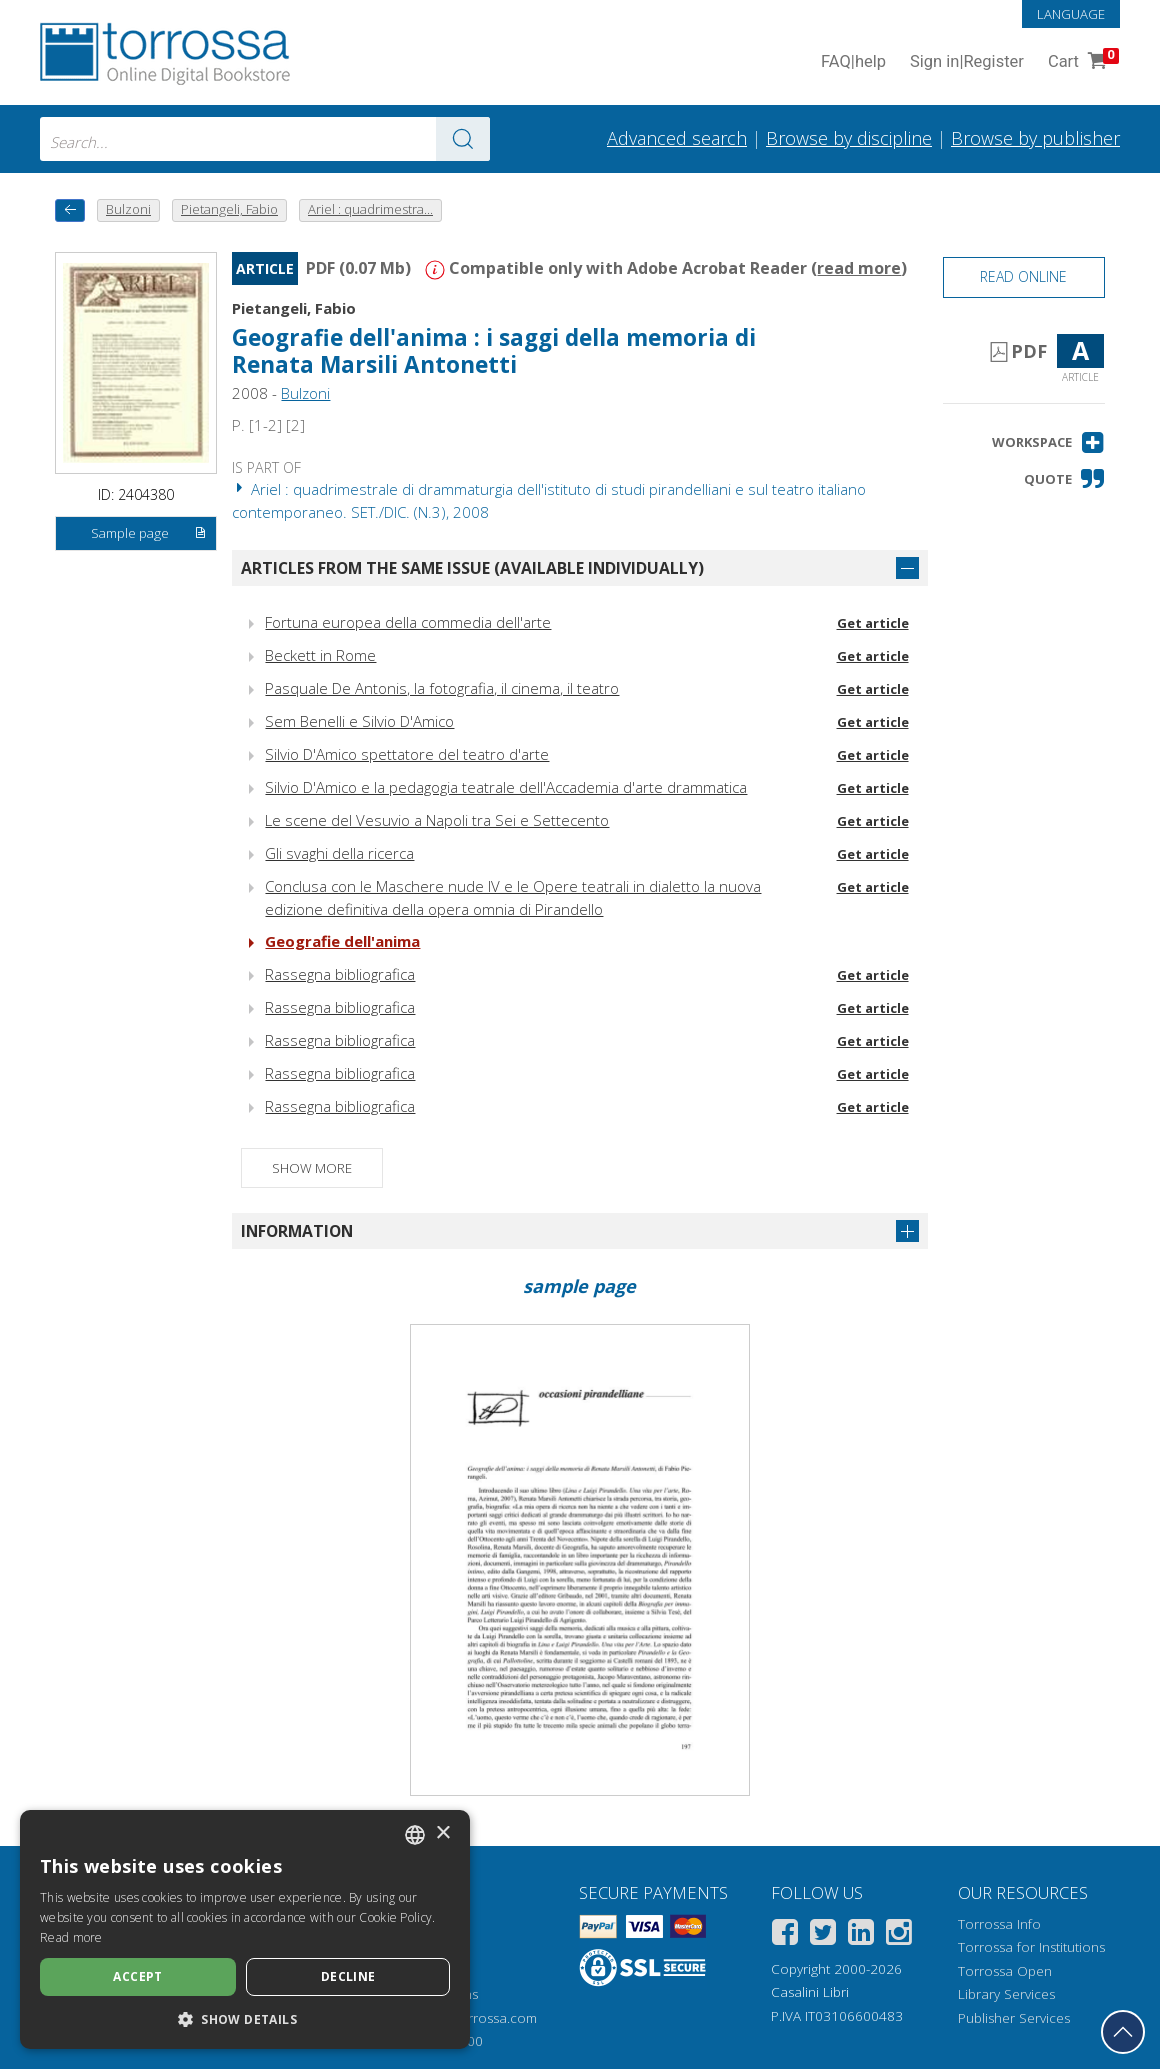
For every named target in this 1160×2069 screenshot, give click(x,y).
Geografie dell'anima (342, 941)
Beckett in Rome (320, 655)
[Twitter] (823, 1935)
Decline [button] (348, 1976)
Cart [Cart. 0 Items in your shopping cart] (1081, 62)
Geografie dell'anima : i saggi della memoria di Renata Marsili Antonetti (494, 351)
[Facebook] (785, 1935)
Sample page (149, 534)
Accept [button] (137, 1976)
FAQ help (853, 62)
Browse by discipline (849, 138)
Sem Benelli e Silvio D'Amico (359, 721)
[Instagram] (899, 1935)
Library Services (1006, 1994)
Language (1071, 14)
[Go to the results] (463, 139)
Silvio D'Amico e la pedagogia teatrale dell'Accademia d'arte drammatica (506, 787)
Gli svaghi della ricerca (339, 853)
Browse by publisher (1035, 138)
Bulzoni (305, 393)
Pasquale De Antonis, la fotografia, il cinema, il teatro (442, 688)
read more (859, 268)
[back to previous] (70, 210)
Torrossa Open (1005, 1971)
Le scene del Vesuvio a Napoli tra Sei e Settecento (437, 820)
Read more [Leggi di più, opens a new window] (71, 1937)
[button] (1048, 442)
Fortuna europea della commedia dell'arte (408, 622)
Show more (312, 1168)
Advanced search (677, 138)
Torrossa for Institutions (1031, 1947)
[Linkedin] (861, 1935)
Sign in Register (967, 62)
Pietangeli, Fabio (294, 308)
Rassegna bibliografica (340, 974)
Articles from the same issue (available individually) (472, 568)
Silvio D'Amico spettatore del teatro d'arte (407, 754)
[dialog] (245, 1929)
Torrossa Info (999, 1924)
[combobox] (265, 139)
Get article (873, 623)
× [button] (442, 1833)
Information (297, 1231)
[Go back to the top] (1123, 2032)
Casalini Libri (810, 1992)
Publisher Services (1014, 2018)
